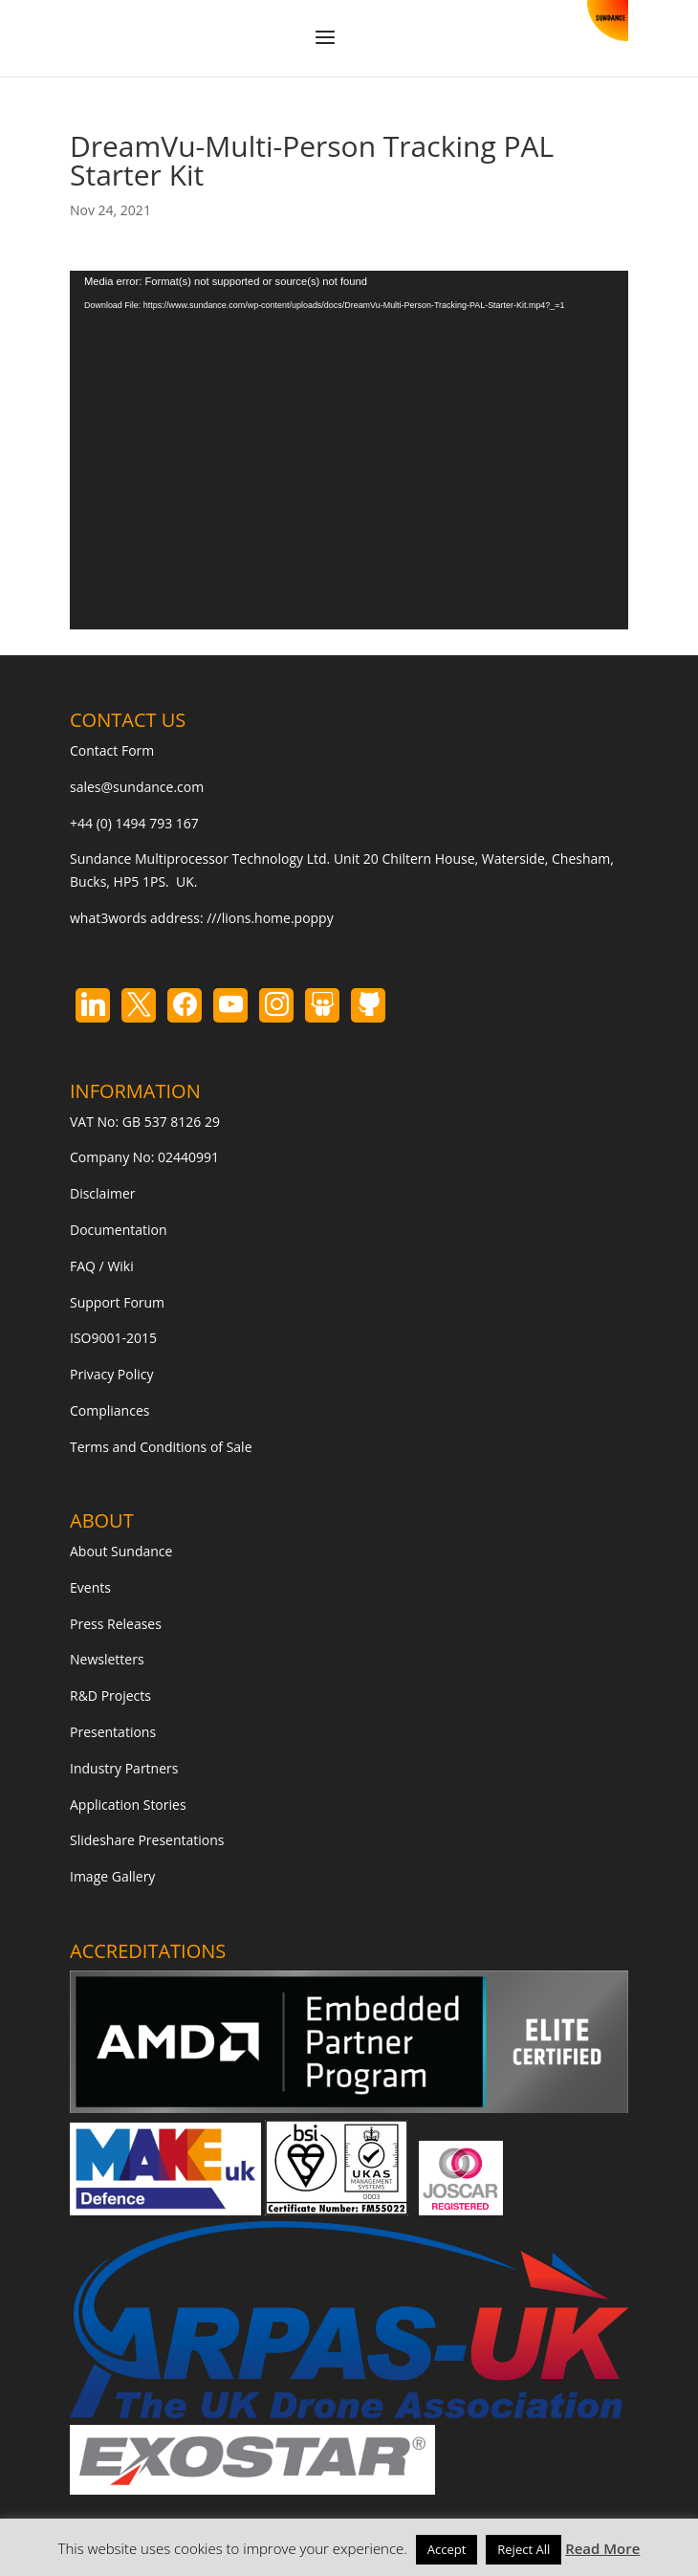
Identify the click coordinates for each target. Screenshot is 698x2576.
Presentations (113, 1732)
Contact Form (112, 750)
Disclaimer (102, 1193)
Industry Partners (124, 1768)
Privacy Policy (111, 1374)
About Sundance (121, 1551)
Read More (602, 2548)
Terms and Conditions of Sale (161, 1447)
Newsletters (107, 1659)
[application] (349, 450)
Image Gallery (112, 1876)
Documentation (118, 1230)
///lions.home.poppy (270, 918)
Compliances (109, 1410)
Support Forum (117, 1302)
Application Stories (128, 1804)
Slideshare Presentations (147, 1840)
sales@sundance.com (137, 787)
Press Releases (116, 1624)
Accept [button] (447, 2549)
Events (90, 1587)
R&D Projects (110, 1695)
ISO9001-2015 (113, 1338)
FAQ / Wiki (102, 1266)
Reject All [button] (523, 2549)
